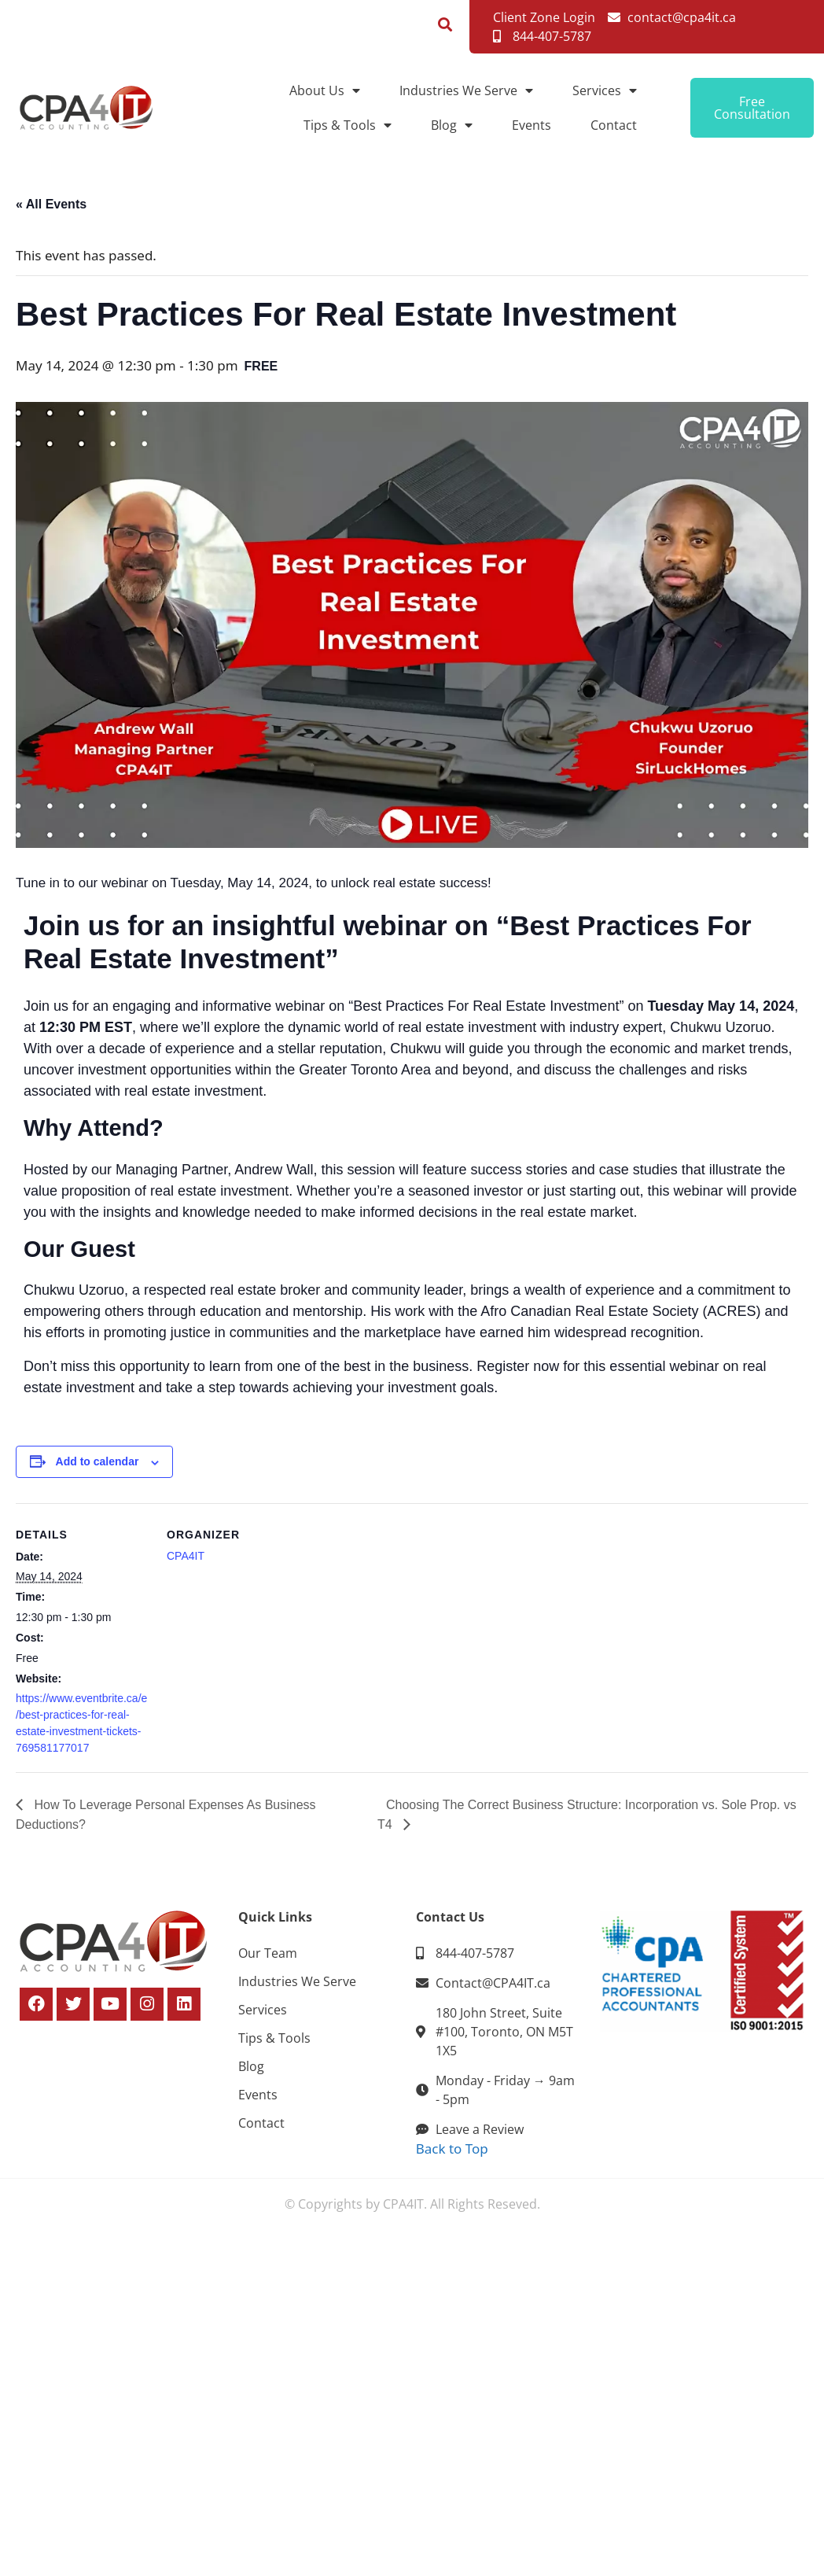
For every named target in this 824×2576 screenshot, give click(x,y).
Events (531, 125)
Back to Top (452, 2148)
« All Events (51, 204)
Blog (452, 125)
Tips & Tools (347, 125)
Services (604, 90)
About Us (324, 90)
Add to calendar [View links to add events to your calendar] (97, 1461)
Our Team (267, 1953)
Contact (613, 125)
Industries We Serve (466, 90)
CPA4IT (185, 1556)
